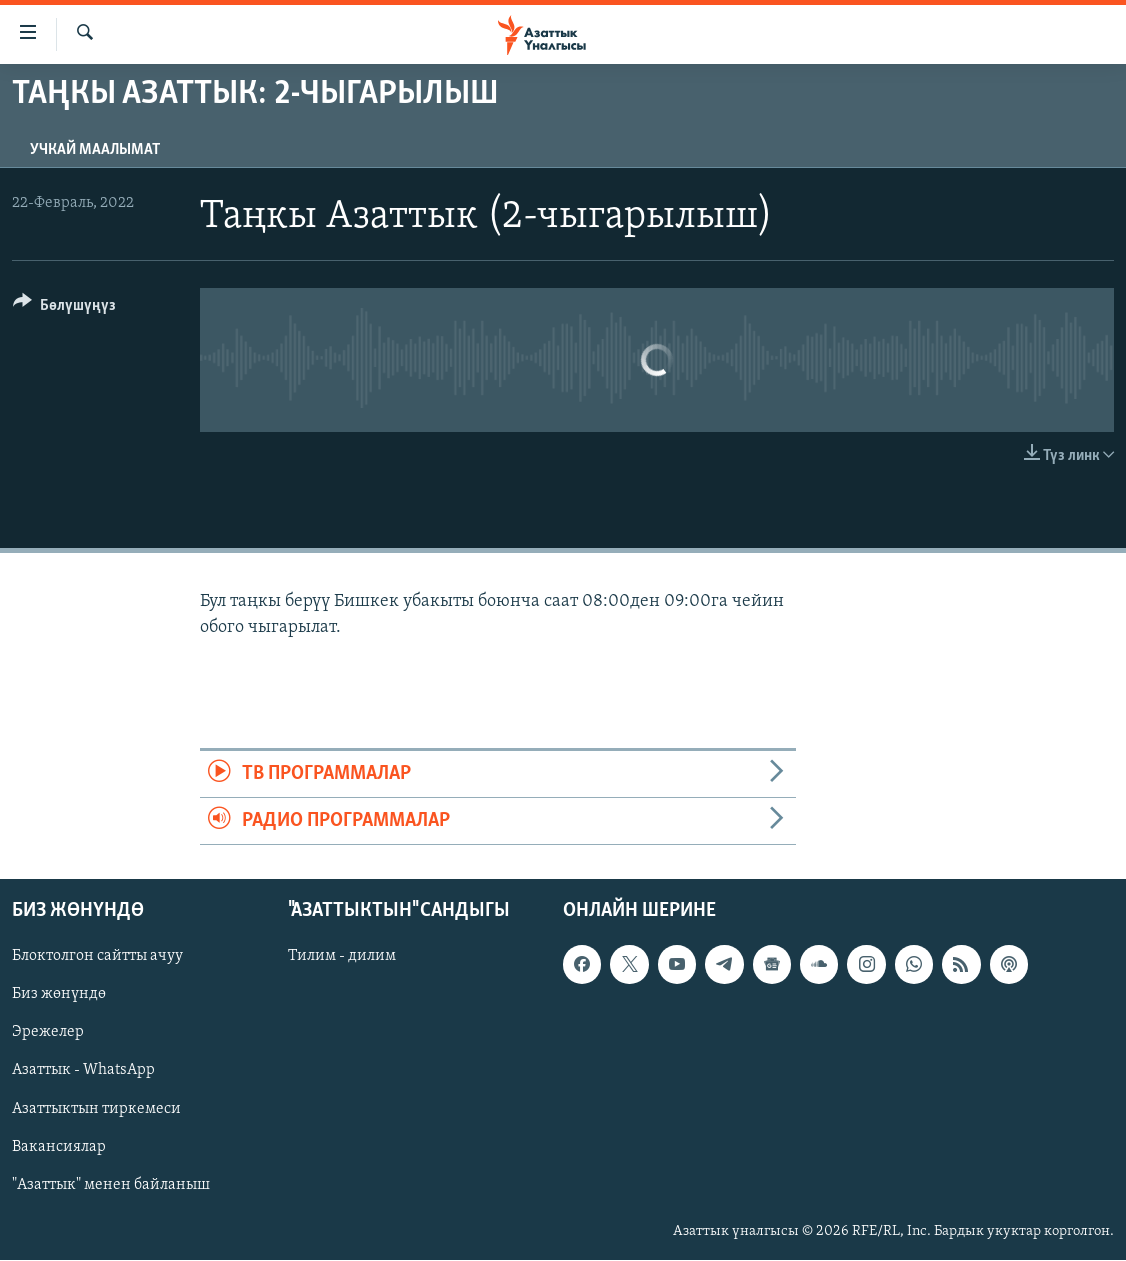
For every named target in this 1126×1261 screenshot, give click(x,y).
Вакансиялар (59, 1147)
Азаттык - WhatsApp (83, 1071)
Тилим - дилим (342, 957)
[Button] (64, 308)
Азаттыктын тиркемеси (96, 1109)
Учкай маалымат (95, 150)
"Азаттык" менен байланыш (111, 1185)
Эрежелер (48, 1033)
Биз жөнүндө (59, 995)
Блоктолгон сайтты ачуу (97, 957)
